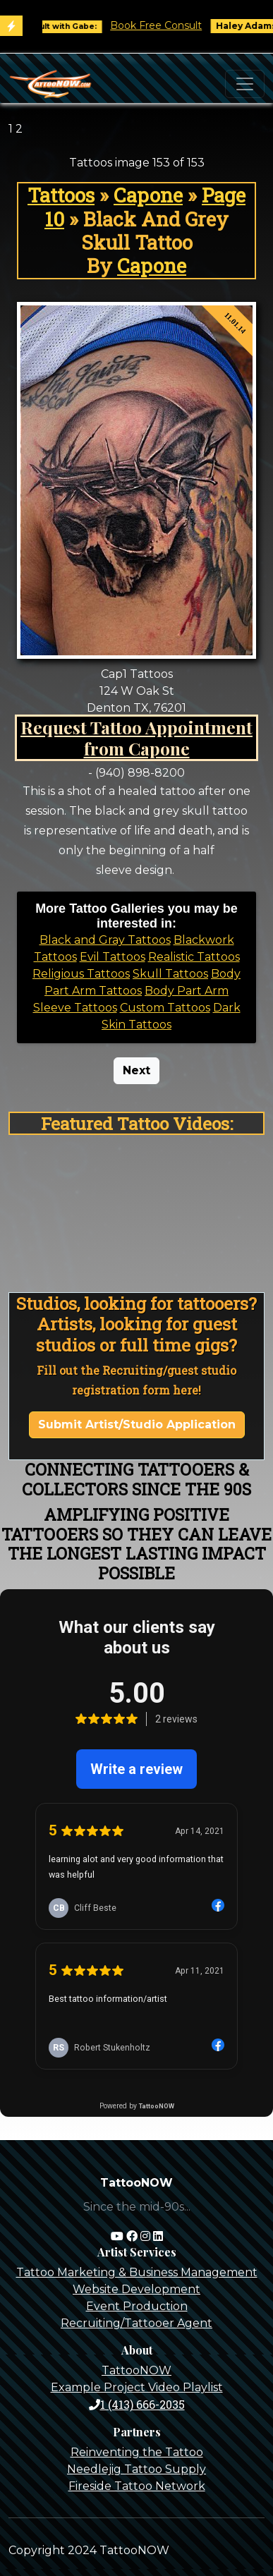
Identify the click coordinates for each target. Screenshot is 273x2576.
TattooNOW (136, 2370)
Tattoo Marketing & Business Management (136, 2272)
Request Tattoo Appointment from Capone (136, 737)
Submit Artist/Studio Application (137, 1424)
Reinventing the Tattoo (137, 2452)
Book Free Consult (164, 25)
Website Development (136, 2289)
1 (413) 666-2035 (137, 2404)
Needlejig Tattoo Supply (136, 2469)
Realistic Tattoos (194, 957)
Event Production (137, 2306)
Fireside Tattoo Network (136, 2486)
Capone (148, 195)
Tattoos (61, 195)
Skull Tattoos (170, 973)
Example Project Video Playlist (137, 2387)
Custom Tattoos (165, 1007)
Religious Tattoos (81, 973)
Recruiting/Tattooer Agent (136, 2323)
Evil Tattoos (112, 957)
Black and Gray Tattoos (105, 940)
